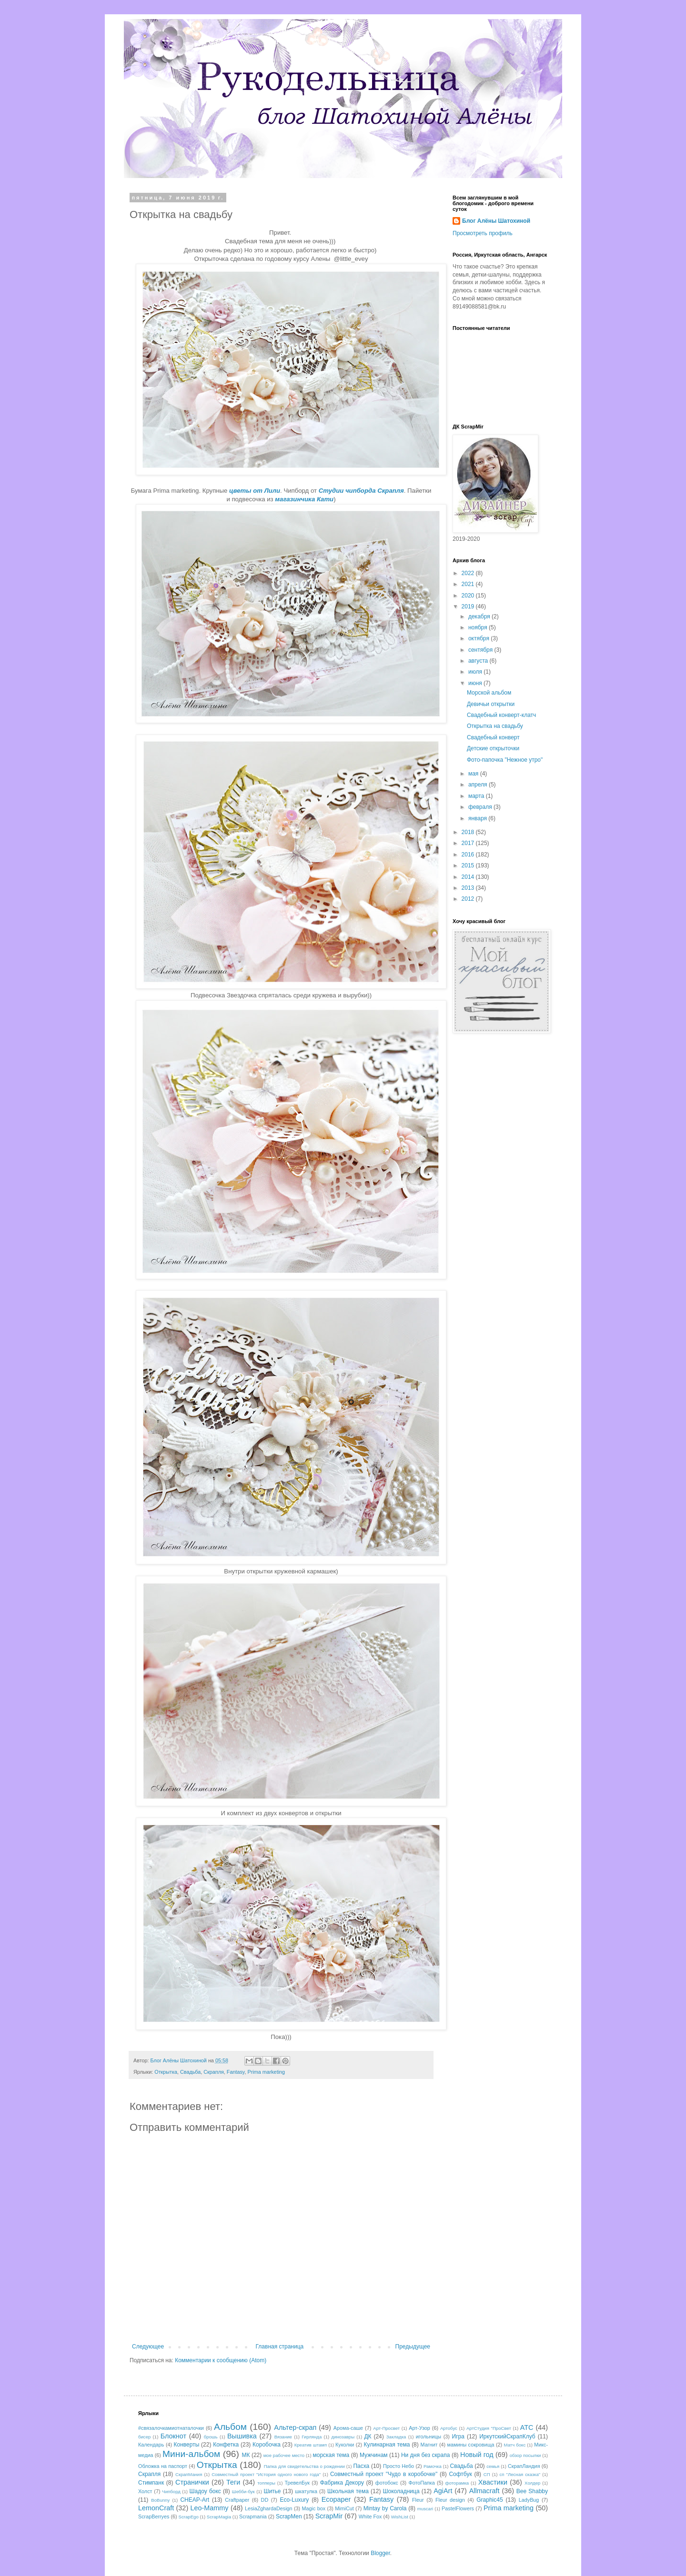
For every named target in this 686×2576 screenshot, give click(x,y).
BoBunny (160, 2500)
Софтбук (460, 2474)
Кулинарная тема (386, 2444)
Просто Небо (398, 2466)
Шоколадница (401, 2491)
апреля (478, 784)
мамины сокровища (470, 2444)
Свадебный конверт (493, 737)
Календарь (151, 2444)
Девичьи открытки (490, 704)
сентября (481, 649)
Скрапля (213, 2072)
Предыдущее (412, 2346)
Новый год (477, 2454)
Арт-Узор (419, 2428)
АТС (527, 2427)
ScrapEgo (189, 2516)
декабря (480, 616)
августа (479, 660)
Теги (233, 2482)
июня (476, 683)
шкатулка (306, 2491)
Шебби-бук (243, 2491)
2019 (469, 606)
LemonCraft (156, 2508)
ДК (367, 2436)
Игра (458, 2436)
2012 (469, 898)
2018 (469, 832)
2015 (469, 865)
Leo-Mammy (210, 2508)
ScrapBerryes (153, 2516)
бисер (144, 2436)
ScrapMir (329, 2516)
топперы (266, 2483)
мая (474, 773)
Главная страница (280, 2346)
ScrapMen (289, 2516)
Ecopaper (336, 2499)
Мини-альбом (191, 2454)
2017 (469, 843)
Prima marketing (266, 2072)
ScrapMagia (219, 2516)
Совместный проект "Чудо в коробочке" (383, 2474)
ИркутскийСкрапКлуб (507, 2436)
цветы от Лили (254, 490)
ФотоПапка (421, 2483)
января (478, 818)
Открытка (165, 2072)
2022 (469, 573)
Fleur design (450, 2500)
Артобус (448, 2428)
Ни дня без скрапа (425, 2455)
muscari (425, 2508)
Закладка (396, 2436)
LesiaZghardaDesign (269, 2508)
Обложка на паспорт (162, 2466)
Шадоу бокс (205, 2491)
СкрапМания (188, 2474)
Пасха (361, 2466)
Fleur (418, 2500)
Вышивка (242, 2436)
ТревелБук (297, 2483)
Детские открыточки (493, 748)
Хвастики (492, 2482)
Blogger (380, 2553)
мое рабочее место (283, 2455)
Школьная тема (348, 2491)
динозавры (343, 2436)
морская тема (331, 2455)
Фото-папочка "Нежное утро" (505, 759)
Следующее (148, 2346)
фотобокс (386, 2483)
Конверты (187, 2444)
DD (265, 2500)
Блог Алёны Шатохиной (496, 221)
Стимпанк (151, 2482)
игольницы (428, 2436)
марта (477, 796)
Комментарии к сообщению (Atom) (220, 2360)
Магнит (429, 2444)
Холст (145, 2491)
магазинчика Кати (304, 499)
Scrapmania (253, 2516)
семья (492, 2466)
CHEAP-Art (194, 2499)
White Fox (370, 2516)
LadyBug (529, 2500)
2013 (469, 888)
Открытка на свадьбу (495, 726)
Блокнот (173, 2436)
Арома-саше (348, 2428)
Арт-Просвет (386, 2428)
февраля (481, 807)
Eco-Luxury (294, 2499)
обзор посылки (525, 2455)
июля (476, 671)
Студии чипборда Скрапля (361, 490)
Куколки (344, 2444)
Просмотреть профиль (483, 233)
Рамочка (433, 2466)
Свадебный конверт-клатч (501, 715)
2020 (469, 595)
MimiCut (344, 2508)
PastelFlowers (458, 2508)
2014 (469, 877)
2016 (469, 854)
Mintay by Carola (385, 2508)
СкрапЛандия (524, 2466)
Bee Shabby (532, 2491)
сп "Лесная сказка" (519, 2474)
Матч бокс (515, 2444)
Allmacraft (484, 2491)
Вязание (283, 2436)
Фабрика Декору (342, 2482)
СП (487, 2474)
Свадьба (190, 2072)
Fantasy (236, 2072)
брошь (211, 2436)
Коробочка (266, 2444)
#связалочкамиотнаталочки (171, 2428)
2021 (469, 584)
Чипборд (171, 2491)
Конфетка (226, 2444)
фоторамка (457, 2483)
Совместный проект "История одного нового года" (266, 2474)
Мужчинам (374, 2455)
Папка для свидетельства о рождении (304, 2466)
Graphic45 (489, 2499)
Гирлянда (312, 2436)
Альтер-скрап (295, 2427)
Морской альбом (489, 692)
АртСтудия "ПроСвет (488, 2428)
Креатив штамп (310, 2444)
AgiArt (443, 2491)
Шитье (272, 2491)
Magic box (314, 2508)
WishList (399, 2516)
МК (246, 2455)
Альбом (230, 2427)
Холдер (532, 2483)
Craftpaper (237, 2500)
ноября (478, 627)
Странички (192, 2482)
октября (479, 638)
